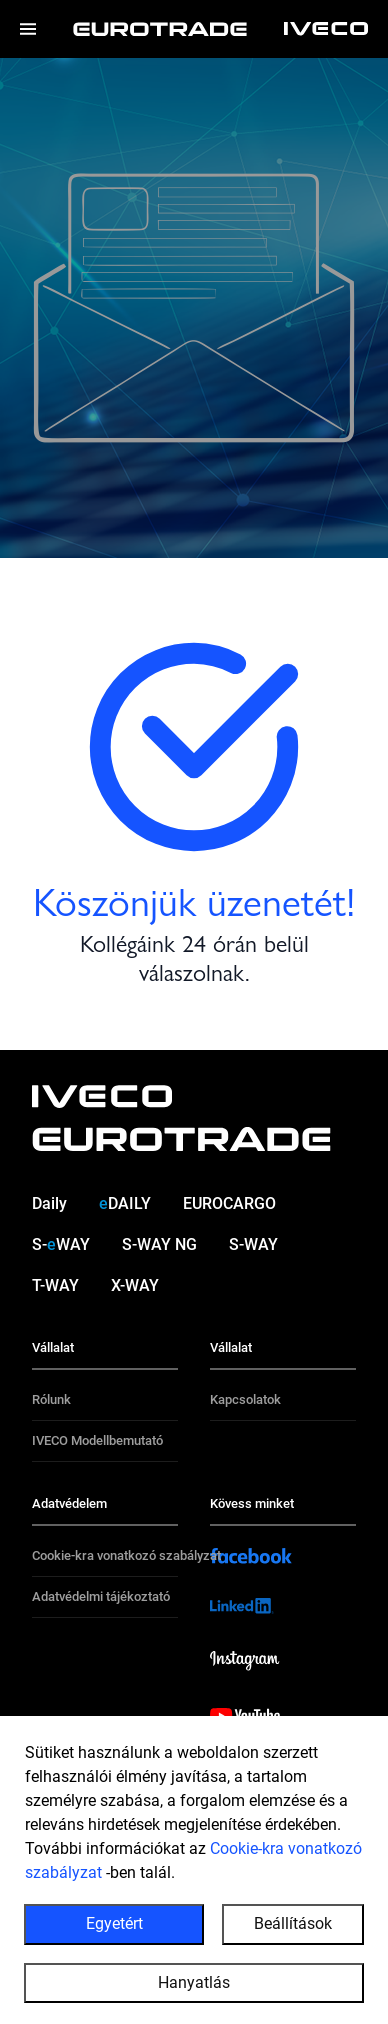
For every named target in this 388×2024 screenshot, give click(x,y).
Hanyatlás (194, 1987)
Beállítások (293, 1929)
